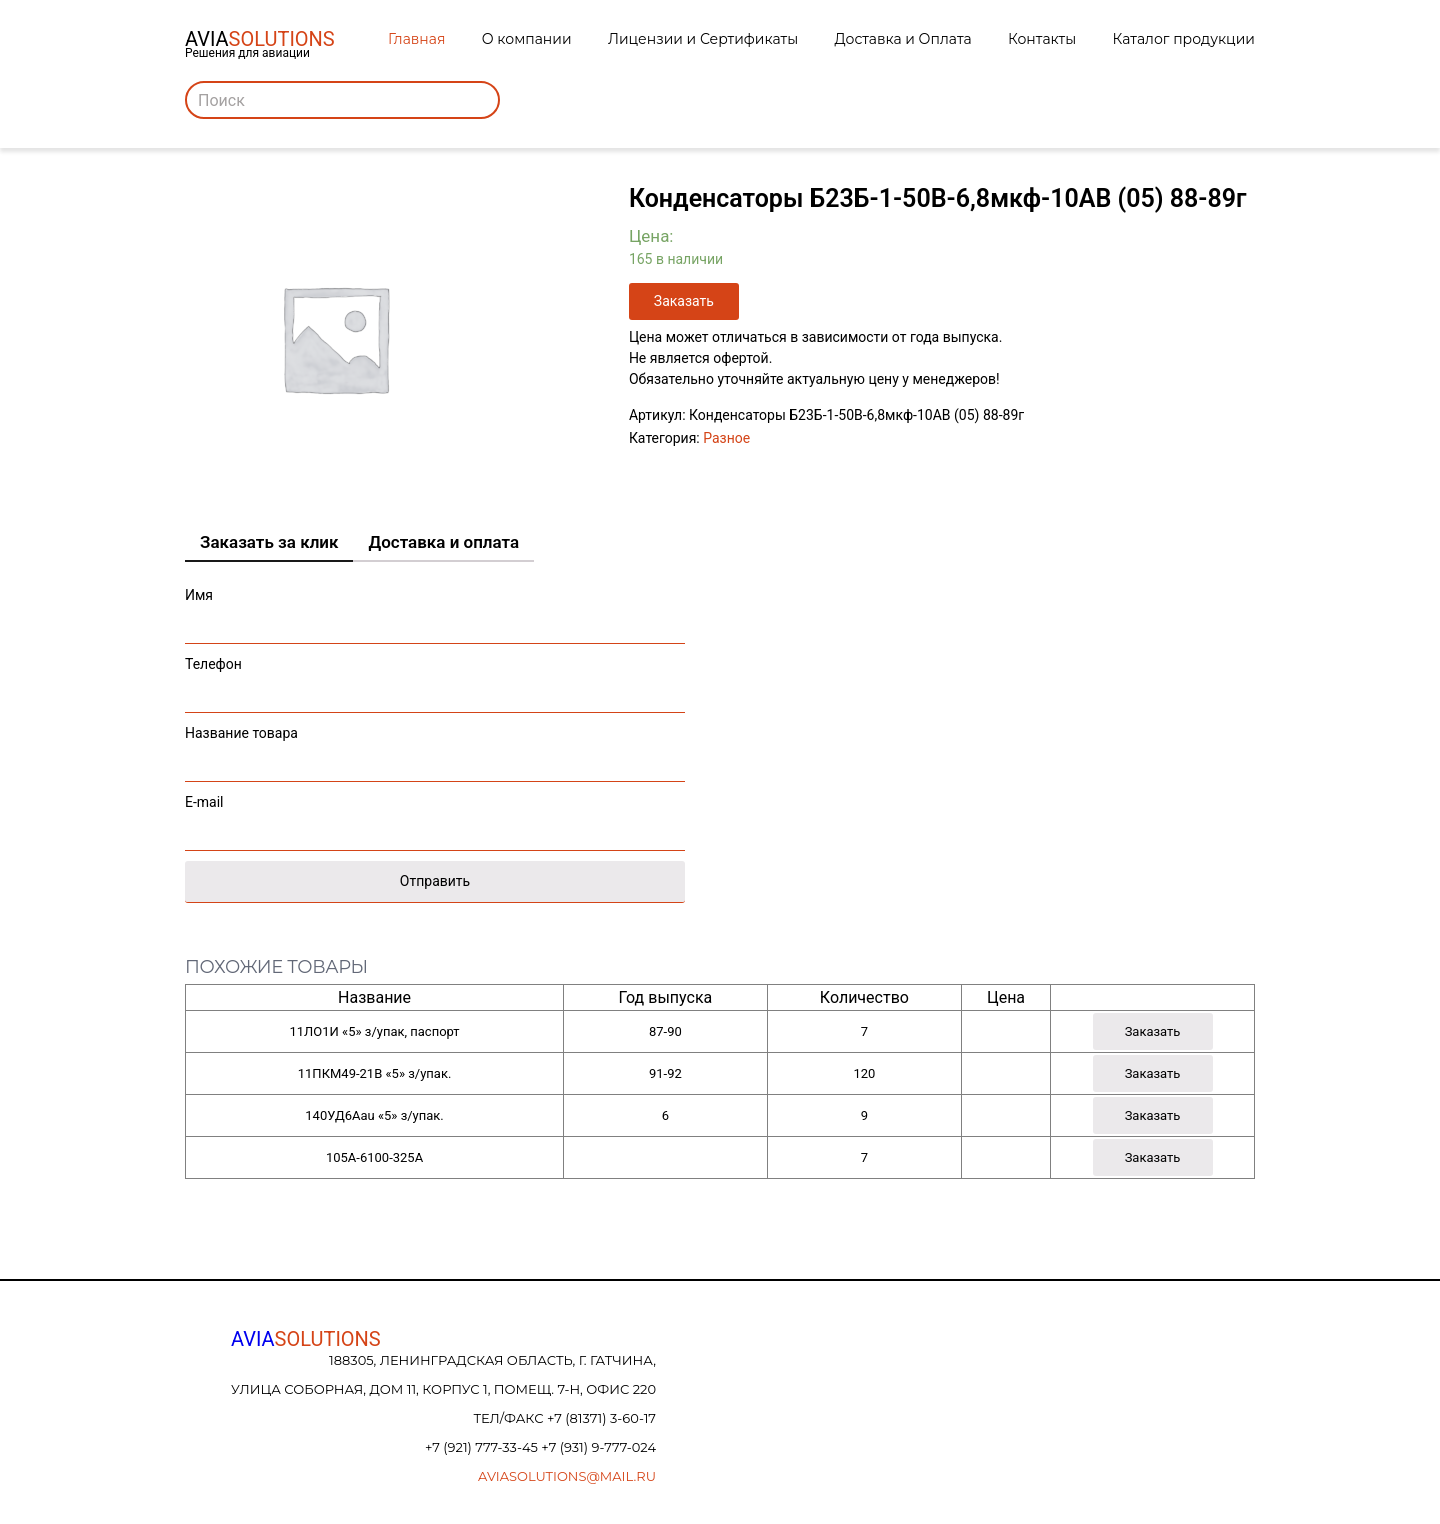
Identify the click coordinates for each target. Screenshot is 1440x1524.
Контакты (1042, 39)
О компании (527, 39)
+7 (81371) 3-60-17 (601, 1418)
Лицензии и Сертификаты (703, 39)
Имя (435, 610)
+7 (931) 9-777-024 (598, 1447)
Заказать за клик (269, 542)
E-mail (435, 817)
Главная (416, 39)
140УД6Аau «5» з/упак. (374, 1115)
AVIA (306, 1339)
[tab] (269, 543)
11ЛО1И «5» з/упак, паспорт (374, 1031)
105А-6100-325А (374, 1157)
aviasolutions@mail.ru (567, 1476)
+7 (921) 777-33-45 (483, 1447)
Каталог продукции (1184, 39)
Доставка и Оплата (903, 39)
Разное (726, 438)
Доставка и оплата (443, 542)
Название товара (435, 748)
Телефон (435, 679)
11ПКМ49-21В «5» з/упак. (375, 1073)
